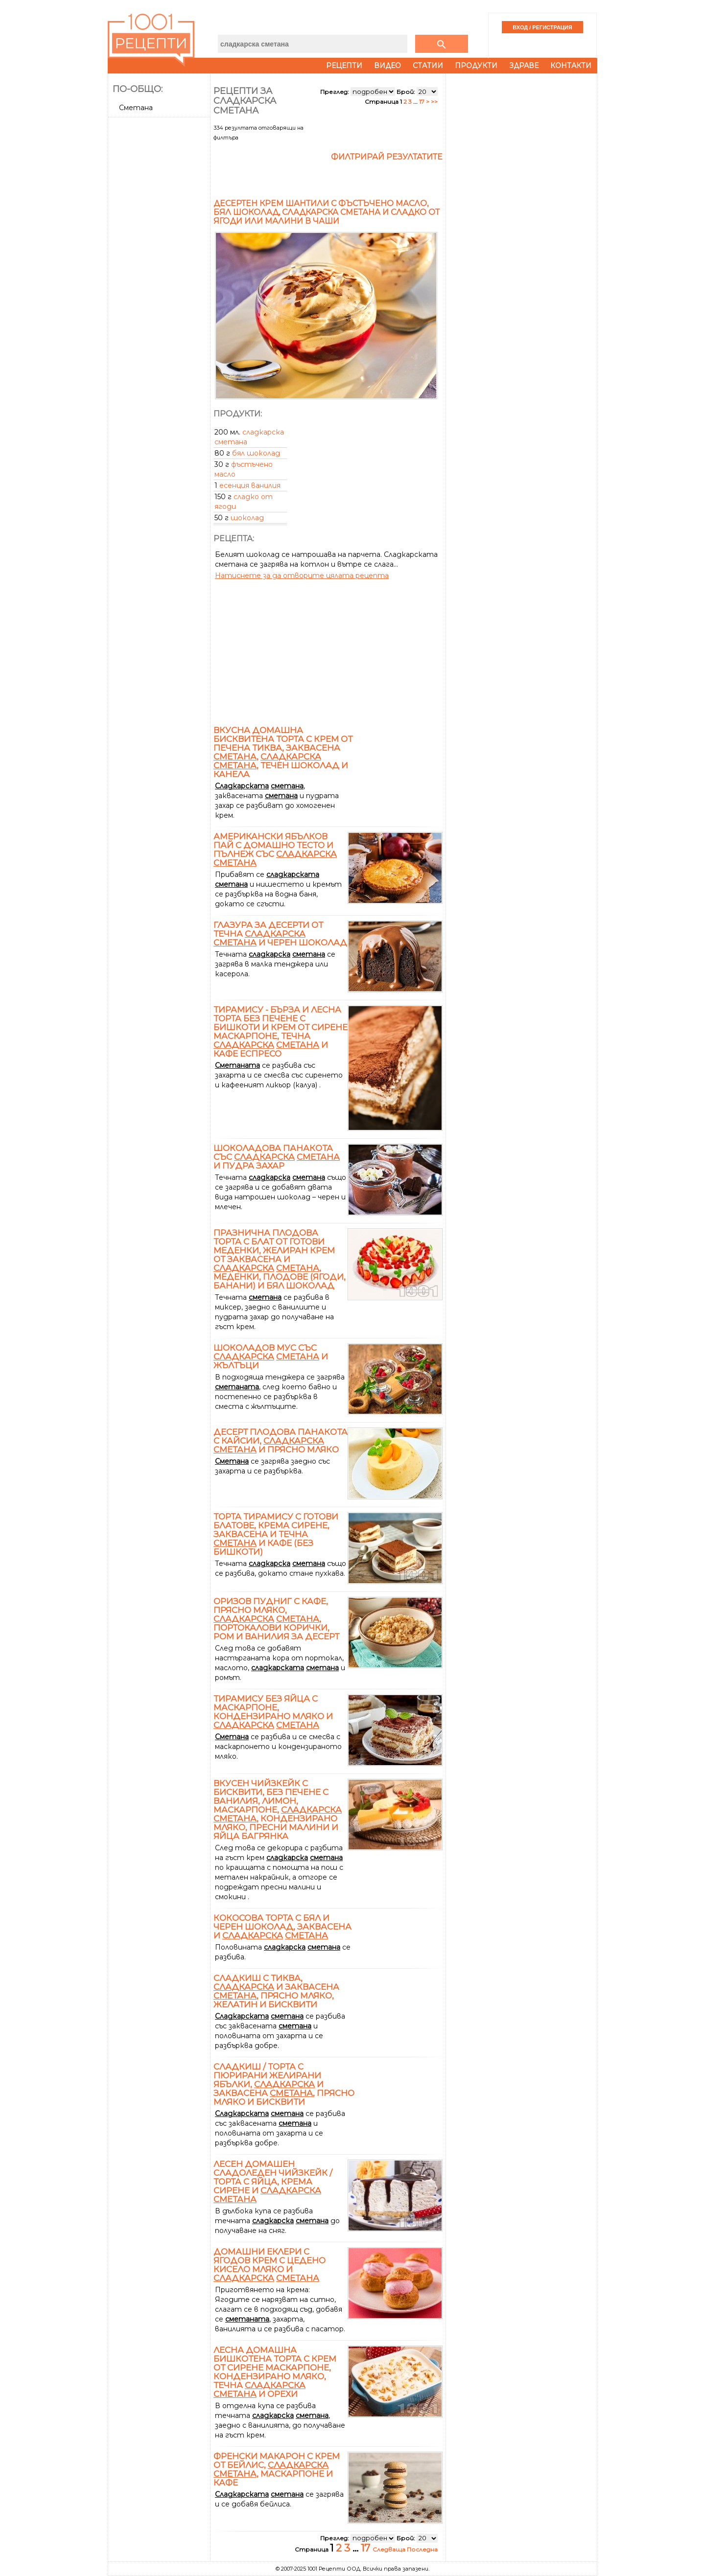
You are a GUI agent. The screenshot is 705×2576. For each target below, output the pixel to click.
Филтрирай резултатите (387, 156)
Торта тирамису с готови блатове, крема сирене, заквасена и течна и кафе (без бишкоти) (275, 1534)
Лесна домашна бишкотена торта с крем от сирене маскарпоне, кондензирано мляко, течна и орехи (274, 2372)
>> (434, 101)
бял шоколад (256, 453)
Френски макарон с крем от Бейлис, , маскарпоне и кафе (276, 2469)
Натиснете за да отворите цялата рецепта (302, 575)
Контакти (570, 65)
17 (421, 101)
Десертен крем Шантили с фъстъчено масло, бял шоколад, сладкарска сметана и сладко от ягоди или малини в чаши (326, 212)
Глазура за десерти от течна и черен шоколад (280, 933)
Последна (422, 2549)
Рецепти (344, 65)
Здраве (524, 65)
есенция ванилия (250, 485)
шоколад (247, 517)
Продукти (476, 65)
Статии (428, 65)
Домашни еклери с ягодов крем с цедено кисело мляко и (269, 2265)
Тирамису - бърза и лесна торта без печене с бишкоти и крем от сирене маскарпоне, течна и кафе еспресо (280, 1031)
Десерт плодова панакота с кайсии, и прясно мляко (280, 1440)
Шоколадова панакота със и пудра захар (276, 1157)
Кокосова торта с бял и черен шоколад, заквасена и (282, 1926)
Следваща (390, 2549)
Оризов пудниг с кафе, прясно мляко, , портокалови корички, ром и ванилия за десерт (276, 1618)
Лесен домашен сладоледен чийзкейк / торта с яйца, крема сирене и (272, 2181)
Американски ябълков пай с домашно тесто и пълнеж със (275, 849)
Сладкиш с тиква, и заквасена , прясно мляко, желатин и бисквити (276, 1991)
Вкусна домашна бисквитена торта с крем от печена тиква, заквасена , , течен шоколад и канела (282, 752)
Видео (387, 65)
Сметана (136, 107)
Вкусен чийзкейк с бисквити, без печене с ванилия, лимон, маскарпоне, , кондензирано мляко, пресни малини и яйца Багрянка (277, 1809)
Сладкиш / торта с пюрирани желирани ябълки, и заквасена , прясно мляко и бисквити (283, 2084)
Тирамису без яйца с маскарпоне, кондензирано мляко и (273, 1712)
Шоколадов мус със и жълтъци (270, 1356)
